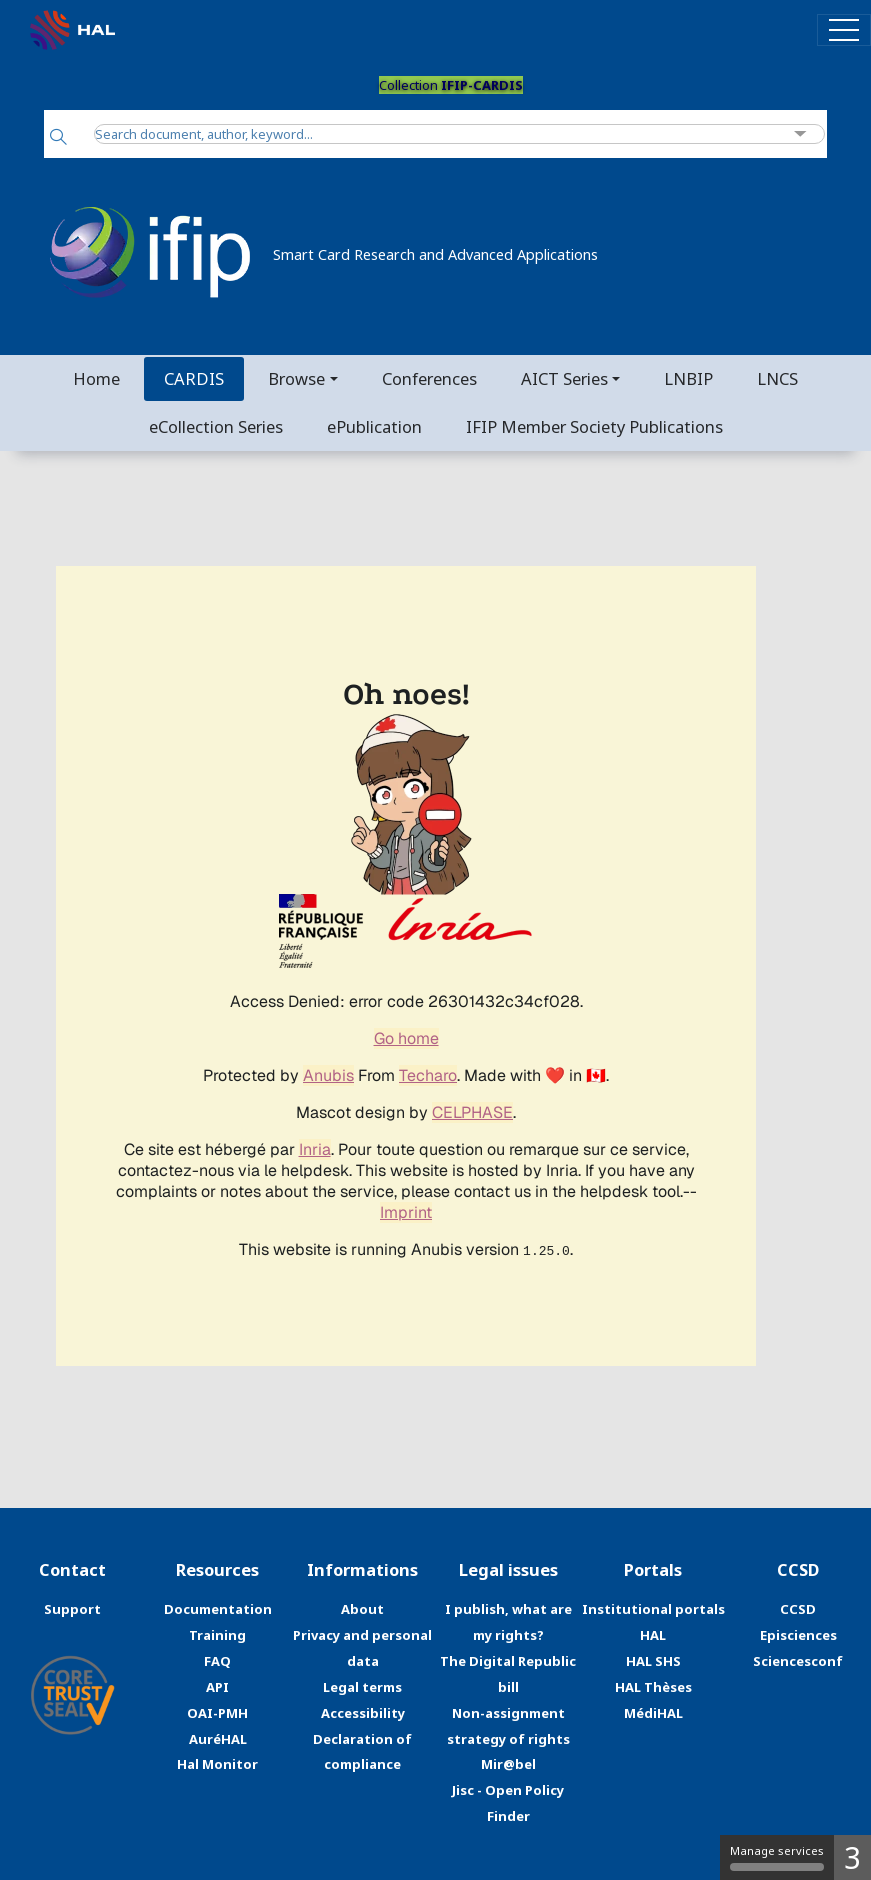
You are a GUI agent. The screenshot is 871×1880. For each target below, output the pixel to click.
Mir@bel (508, 1764)
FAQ (217, 1661)
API (217, 1687)
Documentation (218, 1609)
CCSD (798, 1609)
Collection (451, 85)
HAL (653, 1635)
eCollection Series (216, 426)
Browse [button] (296, 378)
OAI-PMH (217, 1713)
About (362, 1609)
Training (217, 1635)
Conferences (429, 378)
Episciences (798, 1635)
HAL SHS (653, 1661)
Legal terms (362, 1687)
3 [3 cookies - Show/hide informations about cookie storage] (852, 1857)
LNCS (777, 378)
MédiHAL (653, 1713)
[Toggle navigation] (844, 29)
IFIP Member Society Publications (594, 426)
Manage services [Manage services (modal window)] (777, 1857)
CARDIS (194, 378)
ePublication (374, 426)
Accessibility (363, 1713)
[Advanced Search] (800, 134)
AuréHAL (218, 1739)
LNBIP (688, 378)
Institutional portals (653, 1609)
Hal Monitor (217, 1764)
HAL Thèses (653, 1687)
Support (72, 1609)
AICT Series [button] (564, 378)
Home (96, 378)
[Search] (58, 138)
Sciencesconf (798, 1661)
